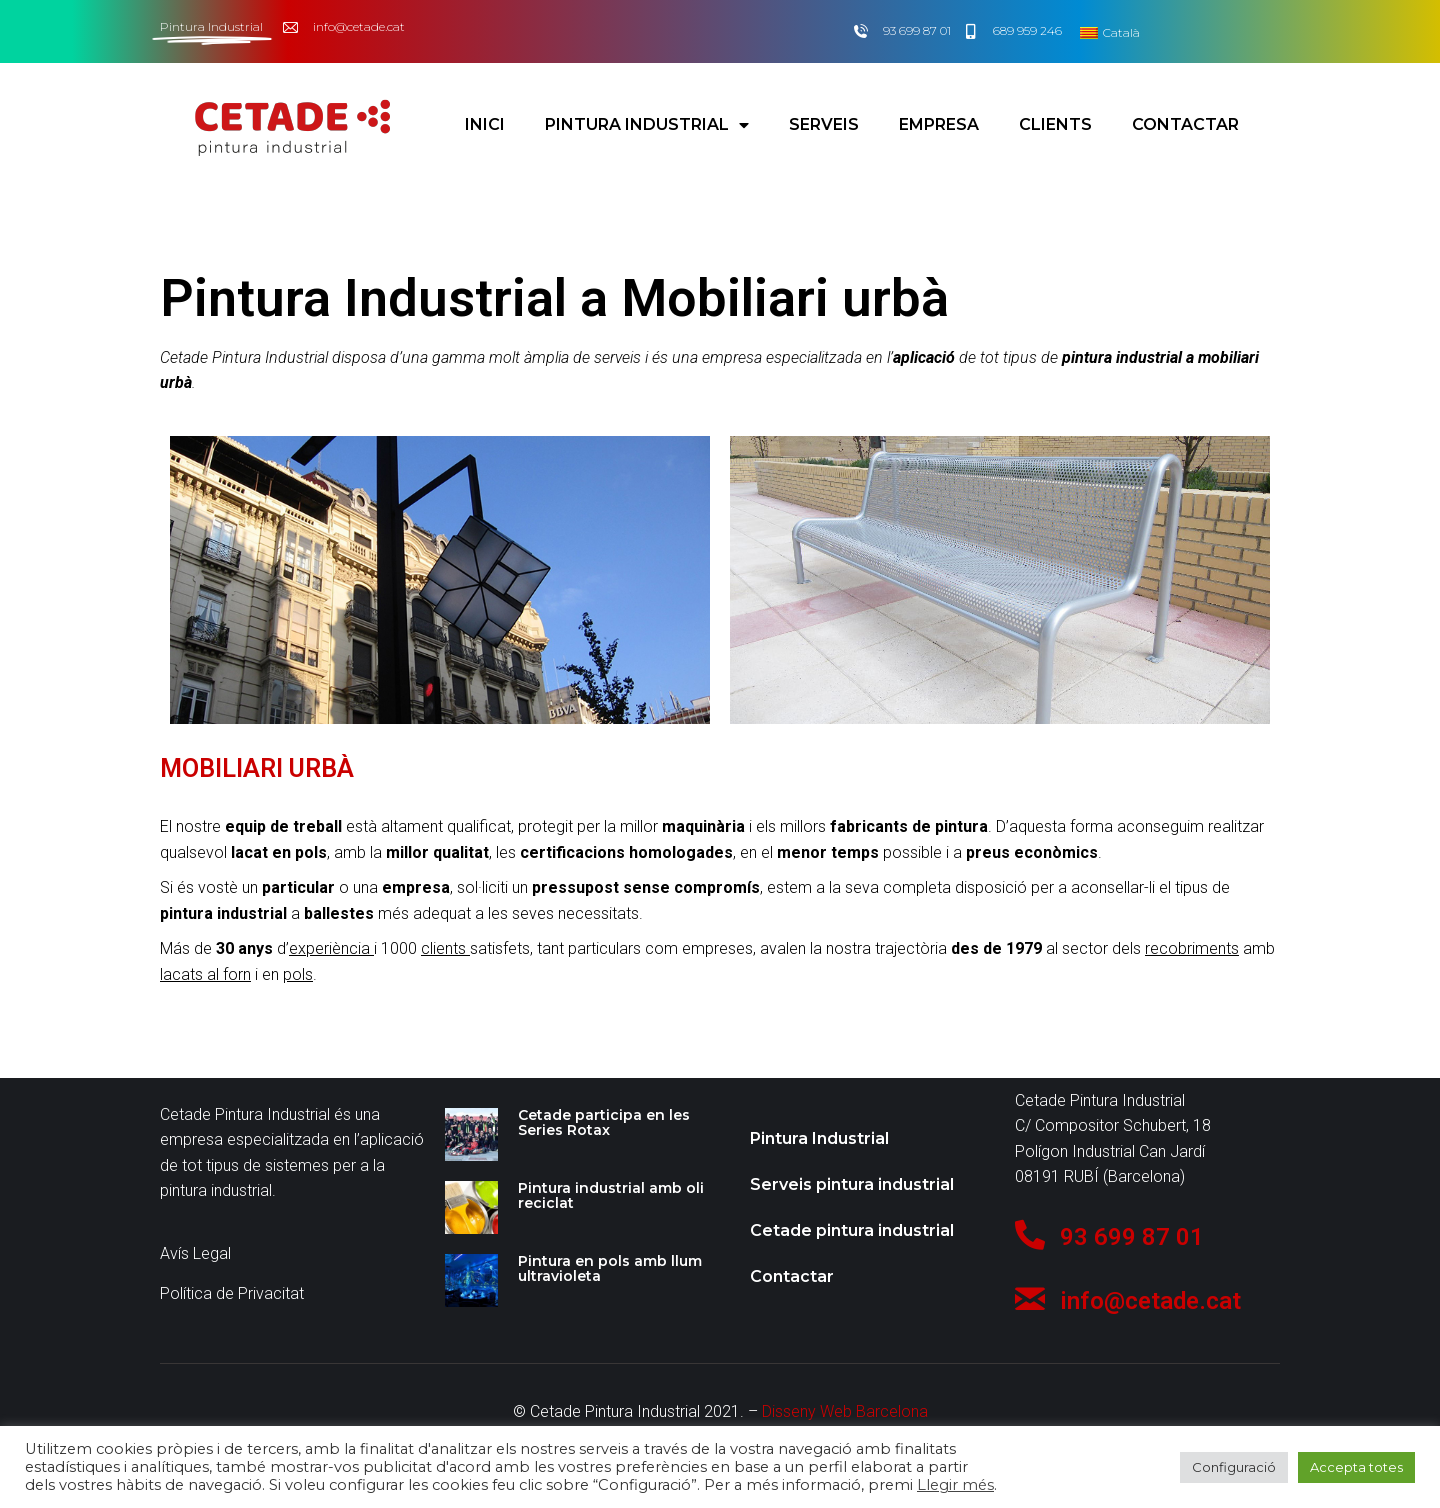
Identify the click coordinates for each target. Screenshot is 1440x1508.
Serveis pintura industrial (852, 1184)
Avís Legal (195, 1253)
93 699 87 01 (917, 30)
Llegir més (955, 1485)
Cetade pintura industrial (852, 1230)
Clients (1055, 118)
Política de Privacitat (232, 1293)
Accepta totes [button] (1356, 1467)
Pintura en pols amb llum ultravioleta (610, 1268)
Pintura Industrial (647, 119)
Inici (485, 118)
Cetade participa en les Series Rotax (604, 1122)
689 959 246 (1027, 30)
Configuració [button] (1234, 1467)
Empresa (939, 118)
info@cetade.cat (359, 26)
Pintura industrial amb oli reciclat (611, 1195)
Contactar (1185, 118)
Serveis (824, 118)
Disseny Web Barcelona (845, 1411)
